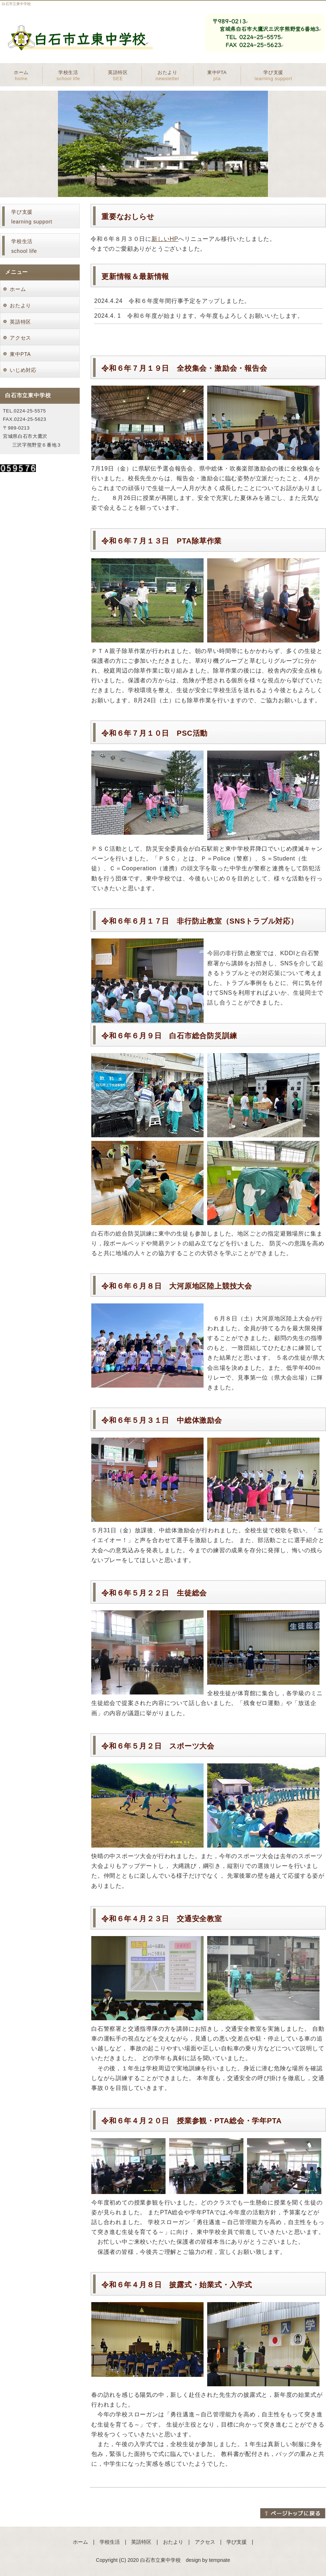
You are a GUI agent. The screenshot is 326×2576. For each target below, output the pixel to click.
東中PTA (217, 75)
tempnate (219, 2560)
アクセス (20, 338)
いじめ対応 (23, 370)
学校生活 (68, 75)
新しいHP (164, 239)
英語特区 (118, 75)
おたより (168, 75)
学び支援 (273, 75)
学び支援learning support (31, 217)
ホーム (21, 75)
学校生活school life (24, 246)
